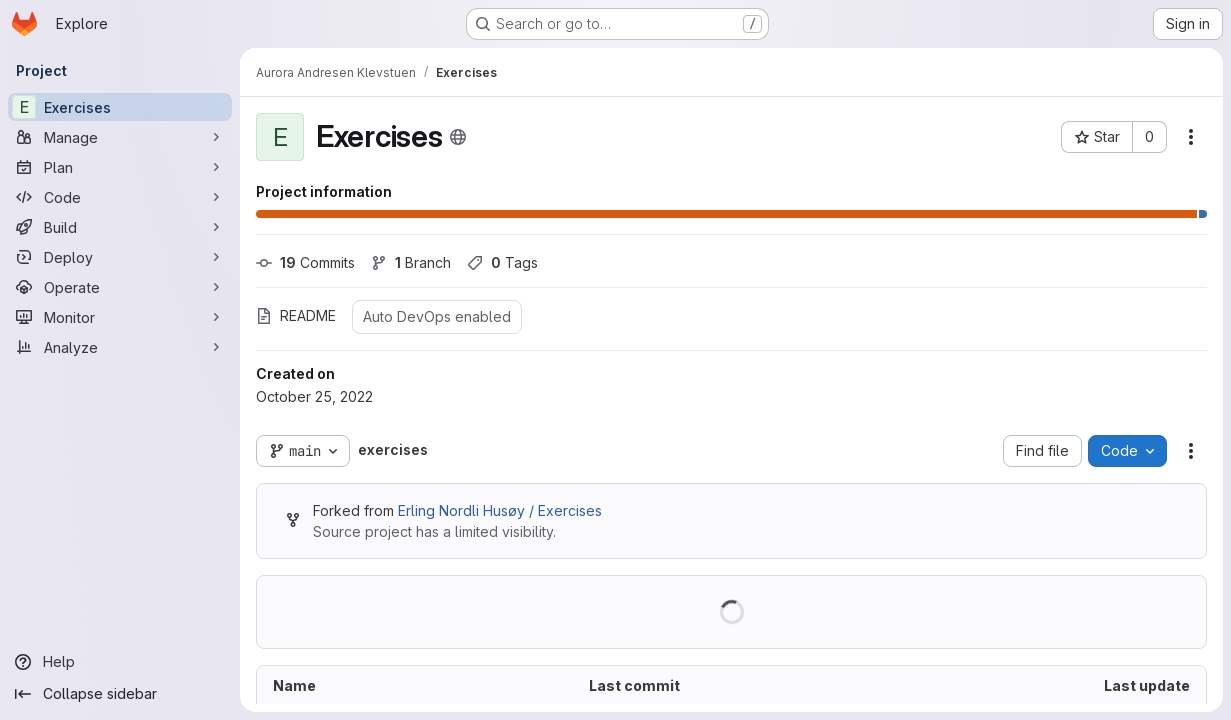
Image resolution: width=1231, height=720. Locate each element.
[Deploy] (120, 257)
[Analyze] (120, 347)
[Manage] (120, 137)
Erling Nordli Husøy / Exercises (500, 510)
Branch (411, 262)
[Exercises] (120, 107)
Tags (502, 262)
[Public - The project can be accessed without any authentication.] (458, 137)
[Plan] (120, 167)
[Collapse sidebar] (120, 694)
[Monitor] (120, 317)
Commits (305, 262)
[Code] (120, 197)
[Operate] (120, 287)
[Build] (120, 227)
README (296, 315)
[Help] (120, 662)
